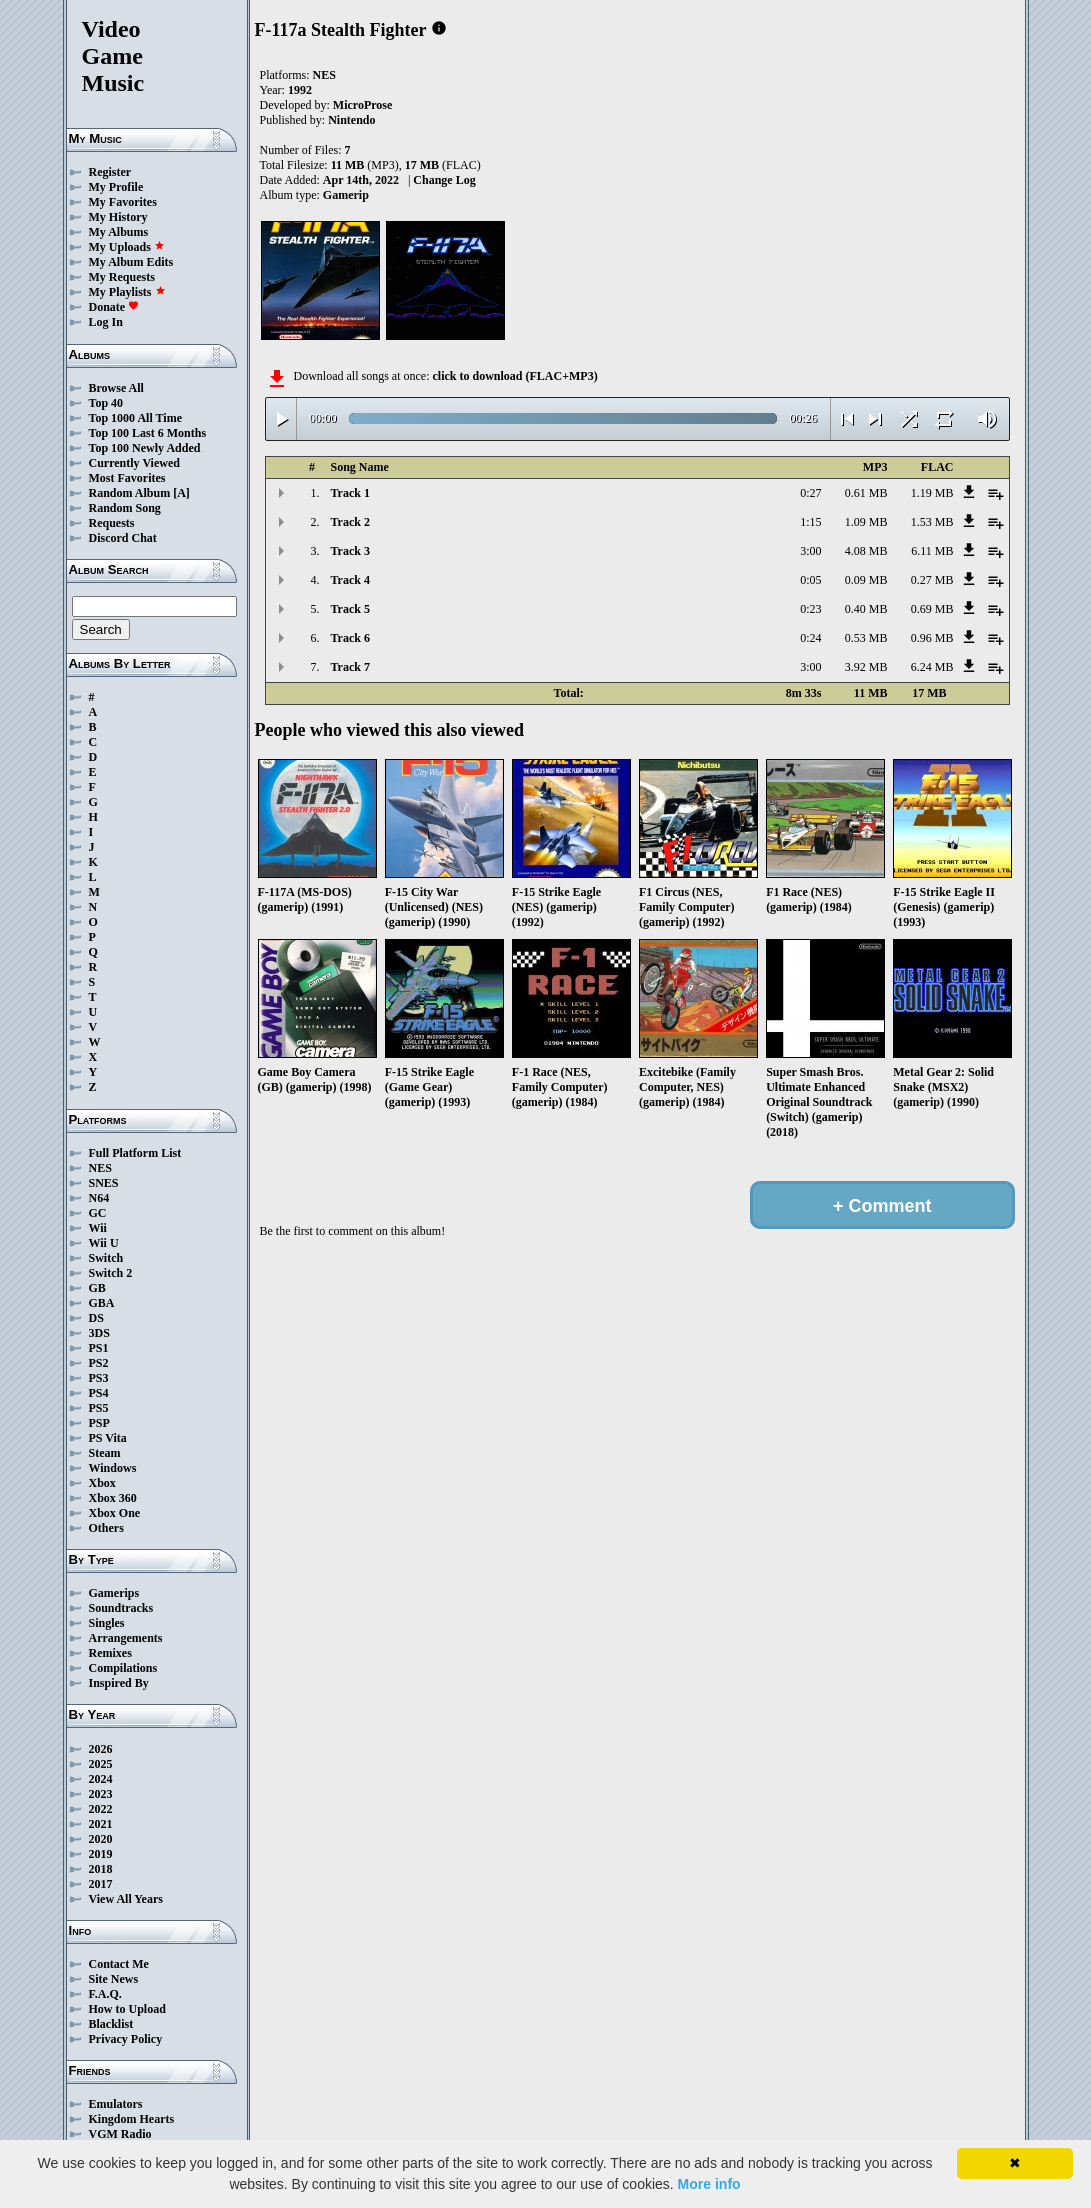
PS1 (99, 1348)
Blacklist (111, 2024)
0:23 (810, 609)
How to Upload (127, 2009)
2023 (101, 1794)
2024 (101, 1779)
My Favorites (123, 202)
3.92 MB (866, 667)
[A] (181, 493)
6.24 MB (932, 667)
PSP (99, 1423)
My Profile (116, 187)
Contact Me (119, 1964)
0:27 (810, 493)
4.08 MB (866, 551)
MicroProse (363, 105)
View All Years (126, 1899)
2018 (101, 1869)
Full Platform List (135, 1153)
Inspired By (119, 1683)
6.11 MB (932, 551)
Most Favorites (127, 478)
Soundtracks (121, 1608)
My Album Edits (131, 262)
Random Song (125, 508)
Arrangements (126, 1638)
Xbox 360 (113, 1498)
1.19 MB (932, 493)
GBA (102, 1303)
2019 (101, 1854)
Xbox (102, 1483)
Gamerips (114, 1593)
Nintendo (351, 120)
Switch (106, 1258)
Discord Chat (123, 538)
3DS (99, 1333)
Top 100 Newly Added (145, 448)
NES (100, 1168)
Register (110, 172)
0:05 (810, 580)
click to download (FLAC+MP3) (514, 376)
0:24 (810, 638)
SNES (104, 1183)
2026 (101, 1749)
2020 (101, 1839)
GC (98, 1213)
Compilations (123, 1668)
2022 (101, 1809)
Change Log (444, 180)
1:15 (810, 522)
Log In (106, 322)
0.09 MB (866, 580)
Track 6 (350, 638)
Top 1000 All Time (135, 418)
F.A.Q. (105, 1994)
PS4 (99, 1393)
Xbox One (115, 1513)
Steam (105, 1453)
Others (106, 1528)
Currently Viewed (134, 463)
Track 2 (350, 522)
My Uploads (127, 247)
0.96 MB (932, 638)
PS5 (99, 1408)
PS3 (99, 1378)
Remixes (110, 1653)
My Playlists (127, 292)
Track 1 (350, 493)
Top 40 (106, 403)
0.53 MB (866, 638)
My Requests (122, 277)
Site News (114, 1979)
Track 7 (350, 667)
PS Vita (108, 1438)
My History (118, 217)
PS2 (99, 1363)
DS (96, 1318)
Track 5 (350, 609)
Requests (112, 523)
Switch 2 (111, 1273)
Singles (107, 1623)
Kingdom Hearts (132, 2119)
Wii (98, 1228)
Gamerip (346, 195)
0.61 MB (866, 493)
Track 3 (350, 551)
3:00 (810, 551)
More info (709, 2184)
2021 (101, 1824)
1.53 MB (932, 522)
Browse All (116, 388)
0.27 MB (932, 580)
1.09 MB (866, 522)
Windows (113, 1468)
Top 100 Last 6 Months (148, 433)
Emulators (116, 2104)
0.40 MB (866, 609)
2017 (101, 1884)
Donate (114, 307)
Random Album (130, 493)
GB (97, 1288)
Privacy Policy (126, 2039)
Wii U (104, 1243)
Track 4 (350, 580)
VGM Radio (120, 2134)
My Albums (119, 232)
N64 (99, 1198)
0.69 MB (932, 609)
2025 (101, 1764)
